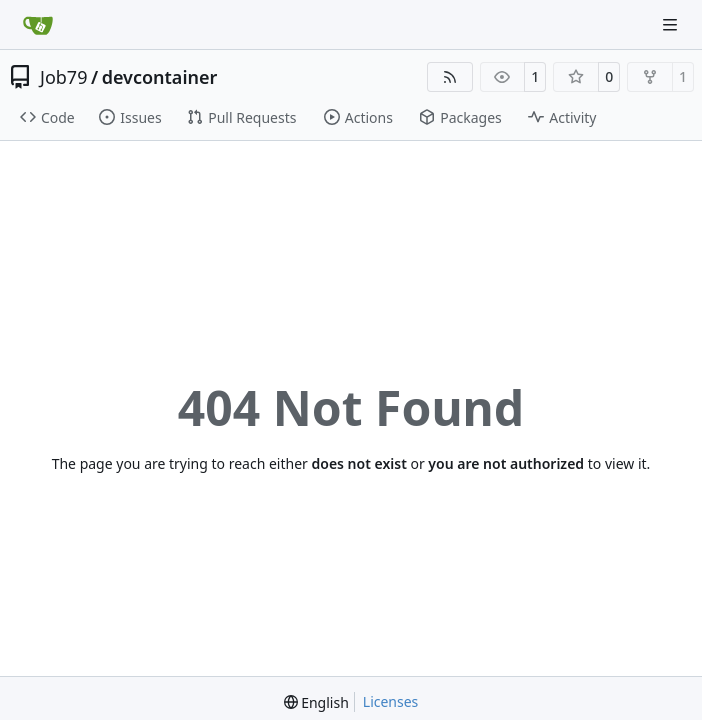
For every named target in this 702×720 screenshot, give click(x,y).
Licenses (391, 701)
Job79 (63, 77)
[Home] (38, 25)
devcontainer (160, 77)
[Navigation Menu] (672, 24)
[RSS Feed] (450, 77)
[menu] (316, 702)
